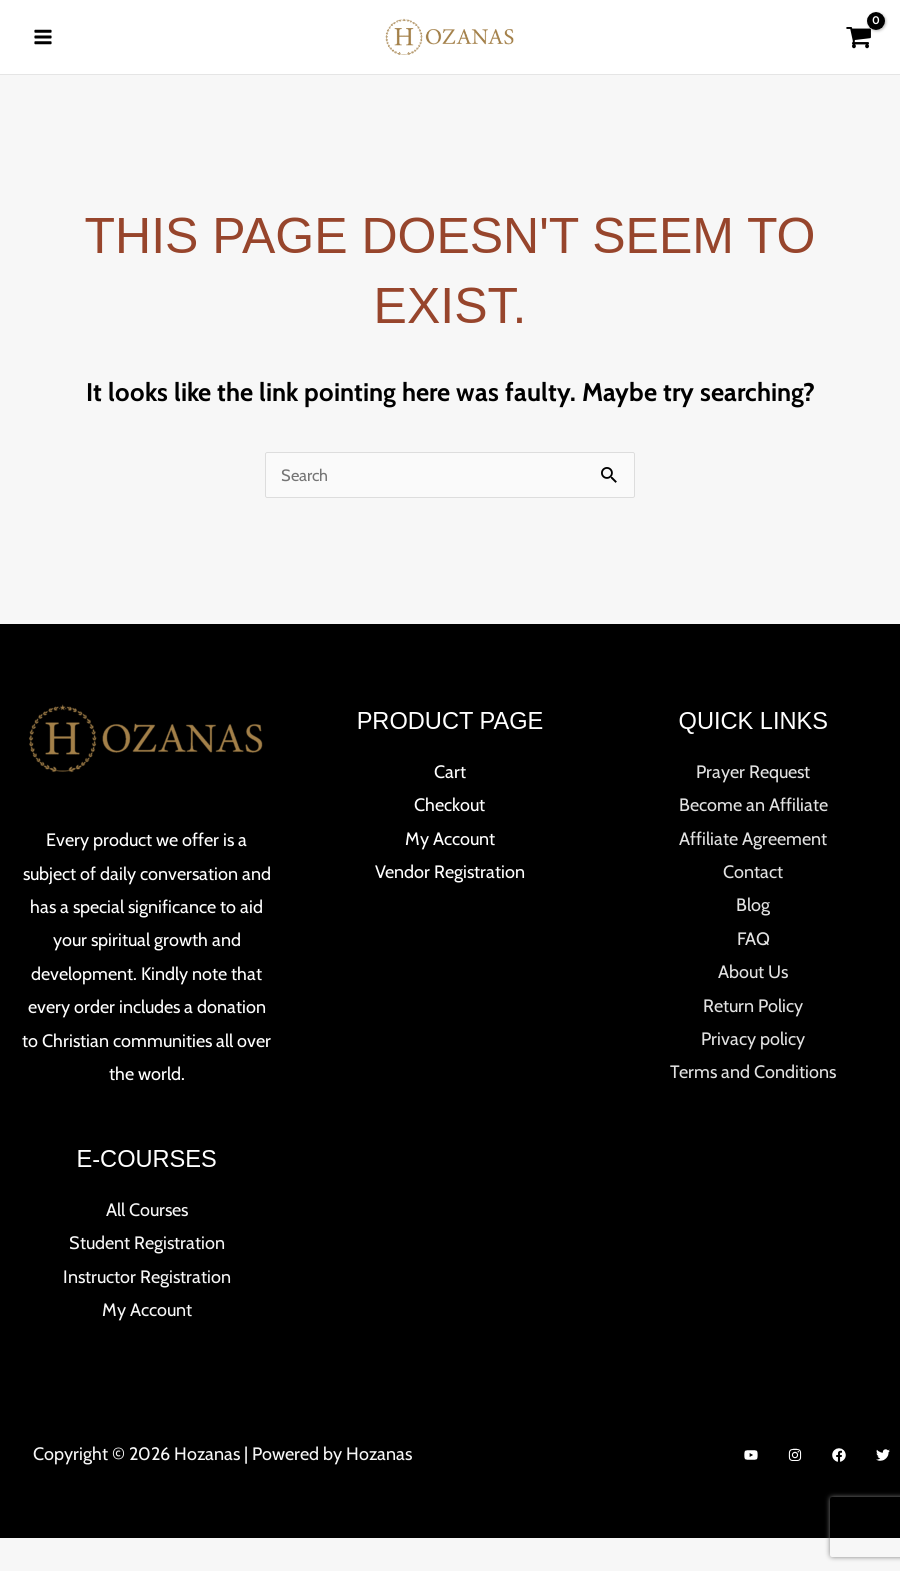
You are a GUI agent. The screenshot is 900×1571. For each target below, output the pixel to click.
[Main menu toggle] (42, 52)
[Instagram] (795, 1489)
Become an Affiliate (753, 839)
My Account (147, 1344)
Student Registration (147, 1277)
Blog (753, 939)
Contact (753, 906)
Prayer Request (753, 805)
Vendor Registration (450, 906)
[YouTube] (751, 1489)
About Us (753, 1006)
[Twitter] (883, 1489)
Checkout (449, 839)
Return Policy (753, 1039)
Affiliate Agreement (753, 872)
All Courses (147, 1243)
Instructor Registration (147, 1310)
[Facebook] (839, 1489)
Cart (450, 805)
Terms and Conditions (753, 1106)
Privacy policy (753, 1073)
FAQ (753, 972)
